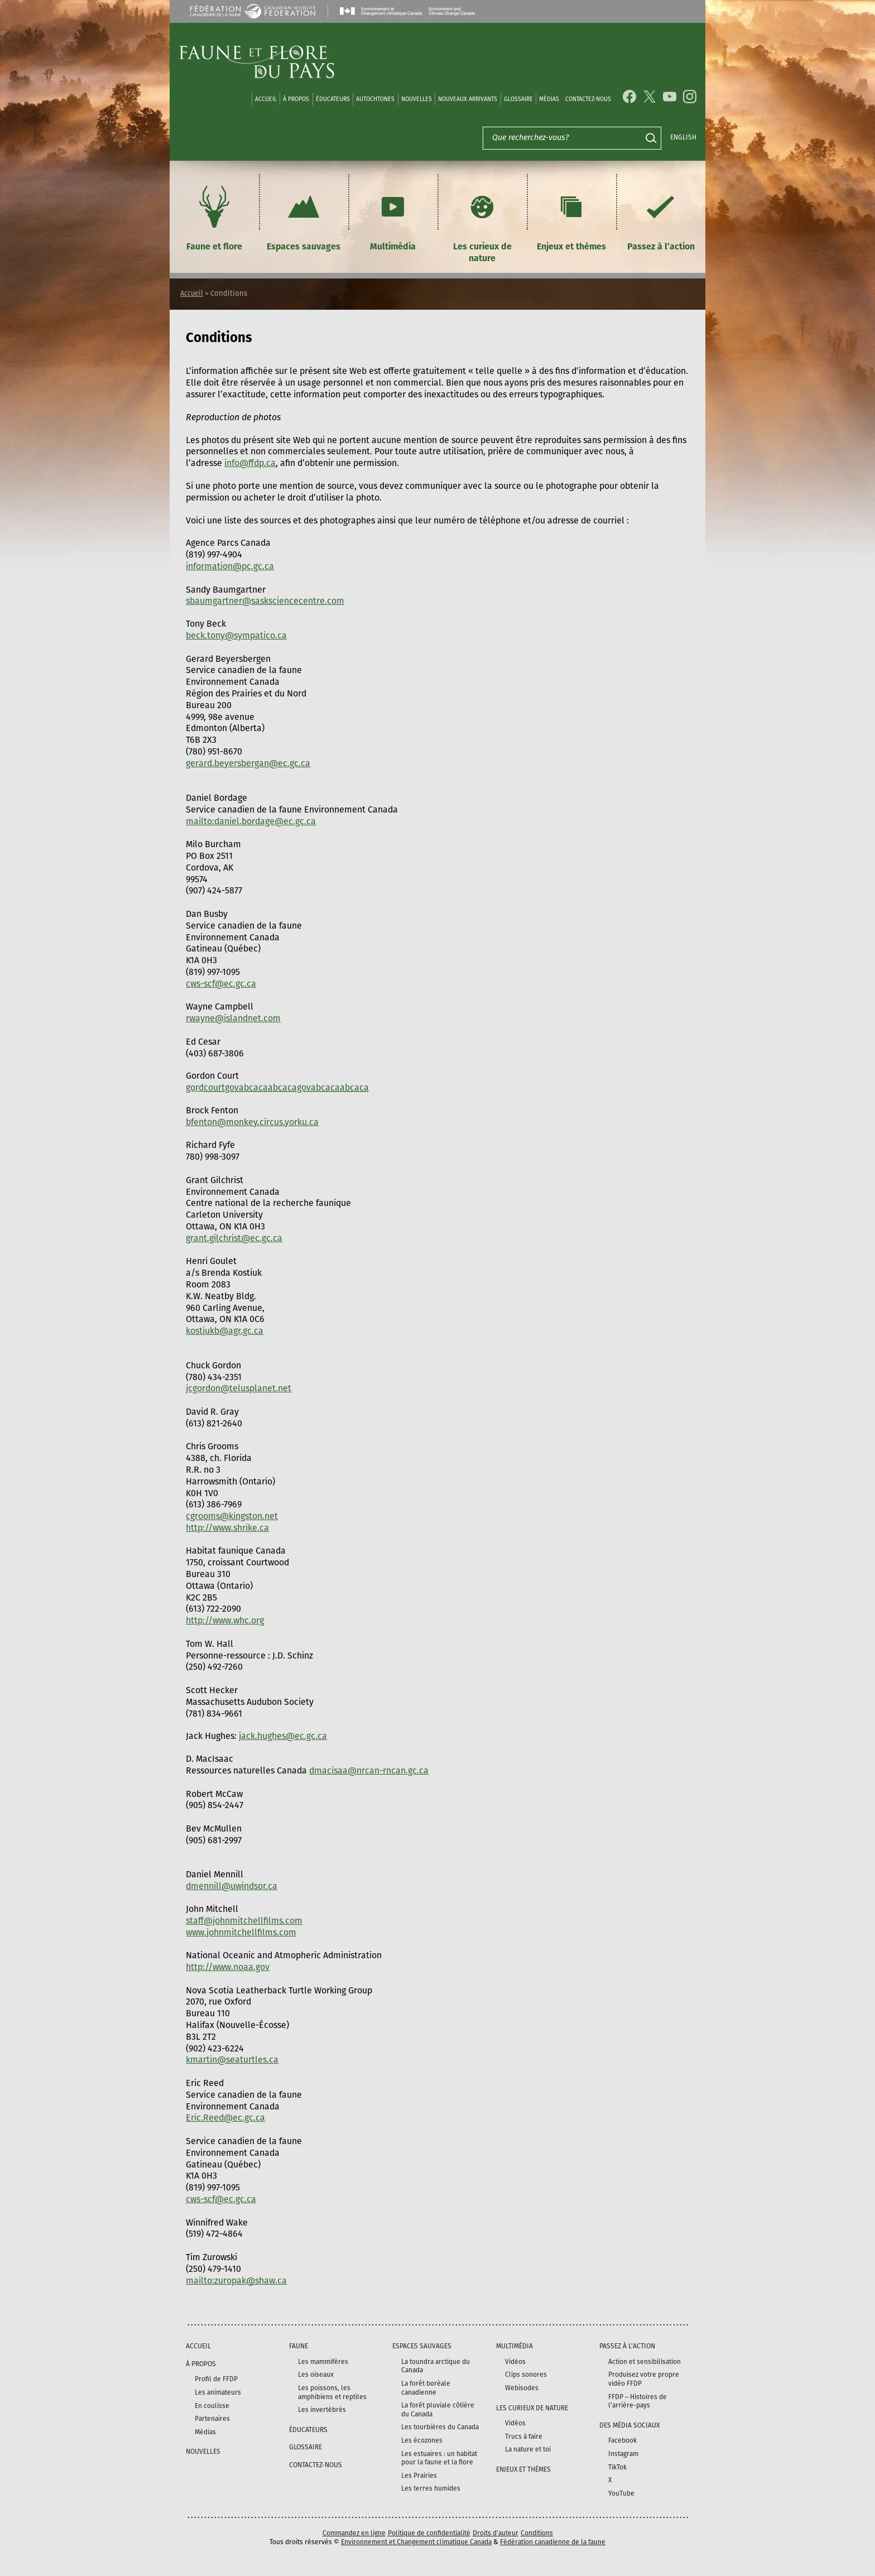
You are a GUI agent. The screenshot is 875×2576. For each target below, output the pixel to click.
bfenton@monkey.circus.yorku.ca (252, 1122)
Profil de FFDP (216, 2379)
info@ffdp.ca (250, 463)
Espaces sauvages (303, 217)
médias (549, 99)
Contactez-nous (588, 99)
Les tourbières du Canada (440, 2427)
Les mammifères (323, 2362)
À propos (296, 99)
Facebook (622, 2440)
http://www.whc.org (225, 1620)
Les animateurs (218, 2392)
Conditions (537, 2533)
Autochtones (375, 99)
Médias (205, 2432)
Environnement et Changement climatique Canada (416, 2542)
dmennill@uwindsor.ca (231, 1886)
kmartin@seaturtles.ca (232, 2059)
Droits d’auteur (495, 2533)
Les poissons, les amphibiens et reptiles (332, 2392)
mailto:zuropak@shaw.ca (236, 2280)
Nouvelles (416, 99)
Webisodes (522, 2388)
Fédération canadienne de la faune (552, 2542)
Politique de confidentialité (429, 2533)
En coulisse (212, 2406)
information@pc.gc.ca (230, 566)
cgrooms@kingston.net (232, 1516)
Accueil (266, 99)
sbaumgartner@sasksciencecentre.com (265, 600)
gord (277, 1087)
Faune (298, 2346)
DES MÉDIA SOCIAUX (629, 2425)
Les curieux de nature (482, 222)
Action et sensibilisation (644, 2362)
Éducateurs (333, 99)
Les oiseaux (316, 2374)
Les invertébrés (322, 2410)
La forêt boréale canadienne (425, 2388)
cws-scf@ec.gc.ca (221, 983)
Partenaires (212, 2419)
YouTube (621, 2493)
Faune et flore (214, 217)
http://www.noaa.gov (228, 1967)
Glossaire (518, 99)
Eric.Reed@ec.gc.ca (225, 2117)
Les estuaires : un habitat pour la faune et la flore (439, 2458)
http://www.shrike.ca (227, 1527)
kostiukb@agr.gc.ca (224, 1330)
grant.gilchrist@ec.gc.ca (234, 1238)
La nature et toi (528, 2449)
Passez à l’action (661, 217)
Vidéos (515, 2362)
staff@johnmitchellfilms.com (244, 1920)
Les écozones (422, 2440)
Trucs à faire (523, 2436)
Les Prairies (419, 2475)
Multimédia (393, 217)
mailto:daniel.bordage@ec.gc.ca (251, 821)
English (683, 137)
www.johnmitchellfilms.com (241, 1932)
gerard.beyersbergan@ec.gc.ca (248, 763)
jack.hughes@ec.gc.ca (283, 1736)
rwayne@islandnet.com (233, 1018)
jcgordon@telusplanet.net (238, 1388)
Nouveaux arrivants (467, 99)
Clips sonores (526, 2374)
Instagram (623, 2454)
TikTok (617, 2467)
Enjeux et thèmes (571, 217)
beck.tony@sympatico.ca (236, 635)
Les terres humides (430, 2488)
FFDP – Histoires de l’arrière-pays (637, 2401)
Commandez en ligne (354, 2533)
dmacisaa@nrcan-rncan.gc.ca (369, 1770)
